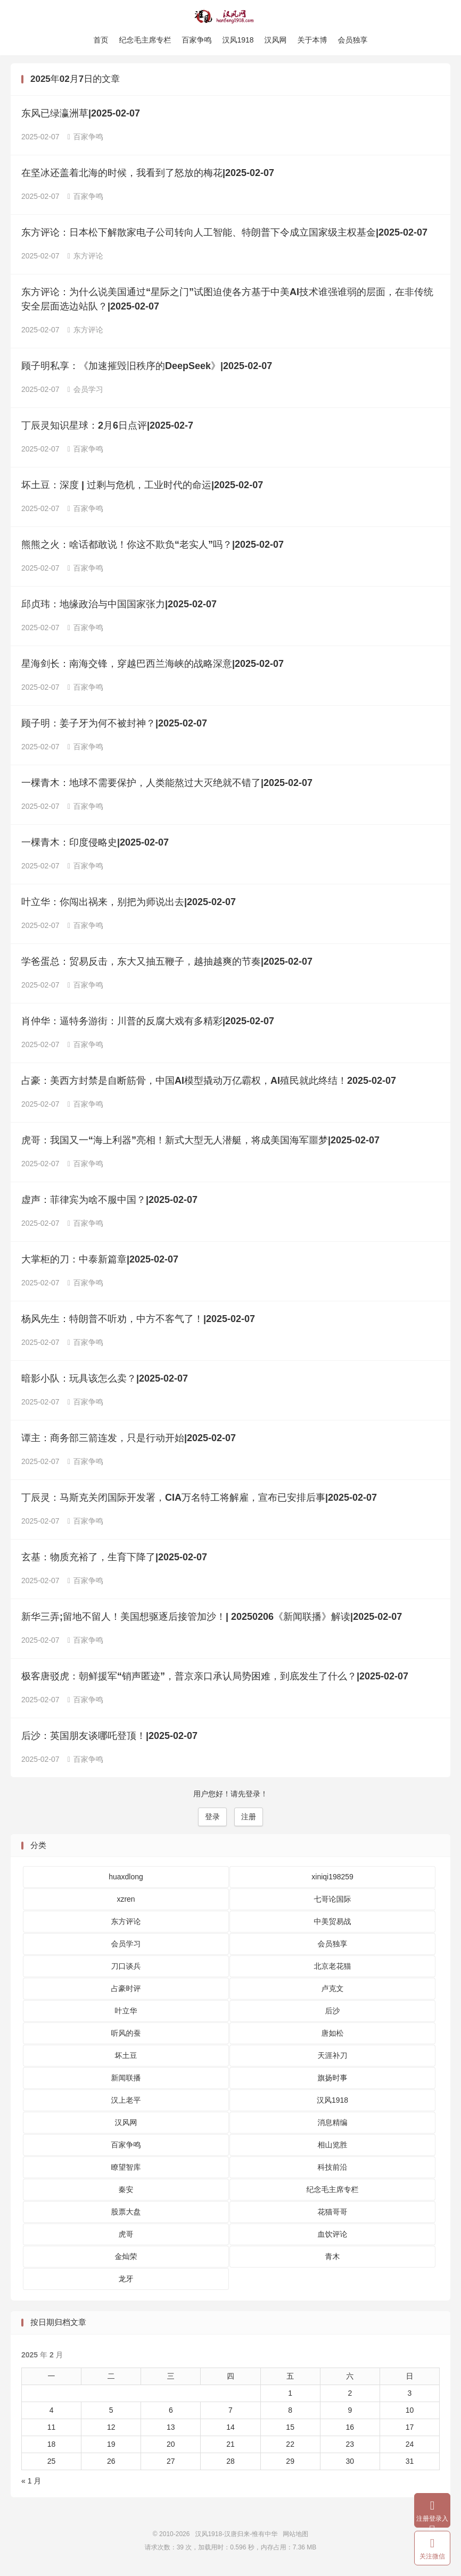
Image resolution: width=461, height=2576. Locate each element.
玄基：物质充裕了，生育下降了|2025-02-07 (114, 1559)
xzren (126, 1901)
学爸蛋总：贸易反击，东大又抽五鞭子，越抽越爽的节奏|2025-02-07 (166, 964)
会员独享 (353, 40)
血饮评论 (333, 2236)
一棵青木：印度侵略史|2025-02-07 (95, 845)
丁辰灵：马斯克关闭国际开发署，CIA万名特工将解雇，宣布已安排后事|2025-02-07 (199, 1500)
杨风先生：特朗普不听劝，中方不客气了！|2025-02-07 (138, 1321)
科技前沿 (333, 2169)
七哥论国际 (332, 1901)
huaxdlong (126, 1879)
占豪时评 (126, 1991)
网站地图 (295, 2536)
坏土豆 (126, 2058)
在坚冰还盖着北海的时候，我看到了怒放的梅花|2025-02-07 (147, 175)
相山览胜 (333, 2147)
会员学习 (85, 392)
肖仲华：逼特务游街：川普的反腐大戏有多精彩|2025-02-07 (147, 1023)
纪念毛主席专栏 (145, 40)
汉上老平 (126, 2102)
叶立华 (126, 2013)
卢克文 (333, 1991)
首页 (100, 40)
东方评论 (85, 258)
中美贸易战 (332, 1924)
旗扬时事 (333, 2080)
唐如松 (333, 2035)
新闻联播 (126, 2080)
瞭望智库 (126, 2169)
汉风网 (276, 40)
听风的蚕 (126, 2035)
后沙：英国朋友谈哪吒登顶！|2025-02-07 (109, 1738)
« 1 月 (31, 2483)
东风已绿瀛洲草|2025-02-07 (80, 116)
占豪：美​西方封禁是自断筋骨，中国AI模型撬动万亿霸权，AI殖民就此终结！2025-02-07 (208, 1083)
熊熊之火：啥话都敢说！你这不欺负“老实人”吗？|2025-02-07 (152, 547)
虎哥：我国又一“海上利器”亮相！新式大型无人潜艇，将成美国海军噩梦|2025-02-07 (200, 1143)
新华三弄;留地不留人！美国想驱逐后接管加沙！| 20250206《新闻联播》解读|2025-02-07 (211, 1619)
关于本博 (312, 40)
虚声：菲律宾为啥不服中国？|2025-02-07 (109, 1202)
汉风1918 (237, 40)
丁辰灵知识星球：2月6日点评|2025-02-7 (107, 428)
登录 (212, 1819)
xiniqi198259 (332, 1879)
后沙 (332, 2013)
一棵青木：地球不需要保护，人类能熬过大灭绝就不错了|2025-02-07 (166, 785)
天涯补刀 (333, 2058)
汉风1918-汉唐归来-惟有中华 (230, 16)
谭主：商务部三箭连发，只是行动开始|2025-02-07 (128, 1440)
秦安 (126, 2192)
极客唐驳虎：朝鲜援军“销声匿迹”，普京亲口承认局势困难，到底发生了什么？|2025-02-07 (214, 1679)
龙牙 (126, 2281)
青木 (332, 2259)
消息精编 (333, 2125)
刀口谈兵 (126, 1968)
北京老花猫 (332, 1968)
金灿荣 (126, 2259)
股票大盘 (126, 2214)
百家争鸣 (196, 40)
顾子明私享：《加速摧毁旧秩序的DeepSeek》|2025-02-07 (146, 368)
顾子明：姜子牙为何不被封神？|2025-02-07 (114, 726)
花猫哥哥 (333, 2214)
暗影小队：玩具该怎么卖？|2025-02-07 (104, 1381)
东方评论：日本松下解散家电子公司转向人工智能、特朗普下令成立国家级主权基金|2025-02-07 (224, 235)
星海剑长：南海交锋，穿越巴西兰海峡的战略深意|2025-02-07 (152, 666)
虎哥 (126, 2236)
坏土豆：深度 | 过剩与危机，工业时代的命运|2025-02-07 (142, 487)
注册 (248, 1819)
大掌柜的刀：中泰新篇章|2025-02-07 (99, 1262)
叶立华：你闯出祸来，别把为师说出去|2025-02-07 (128, 904)
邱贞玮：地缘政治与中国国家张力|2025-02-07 (119, 606)
